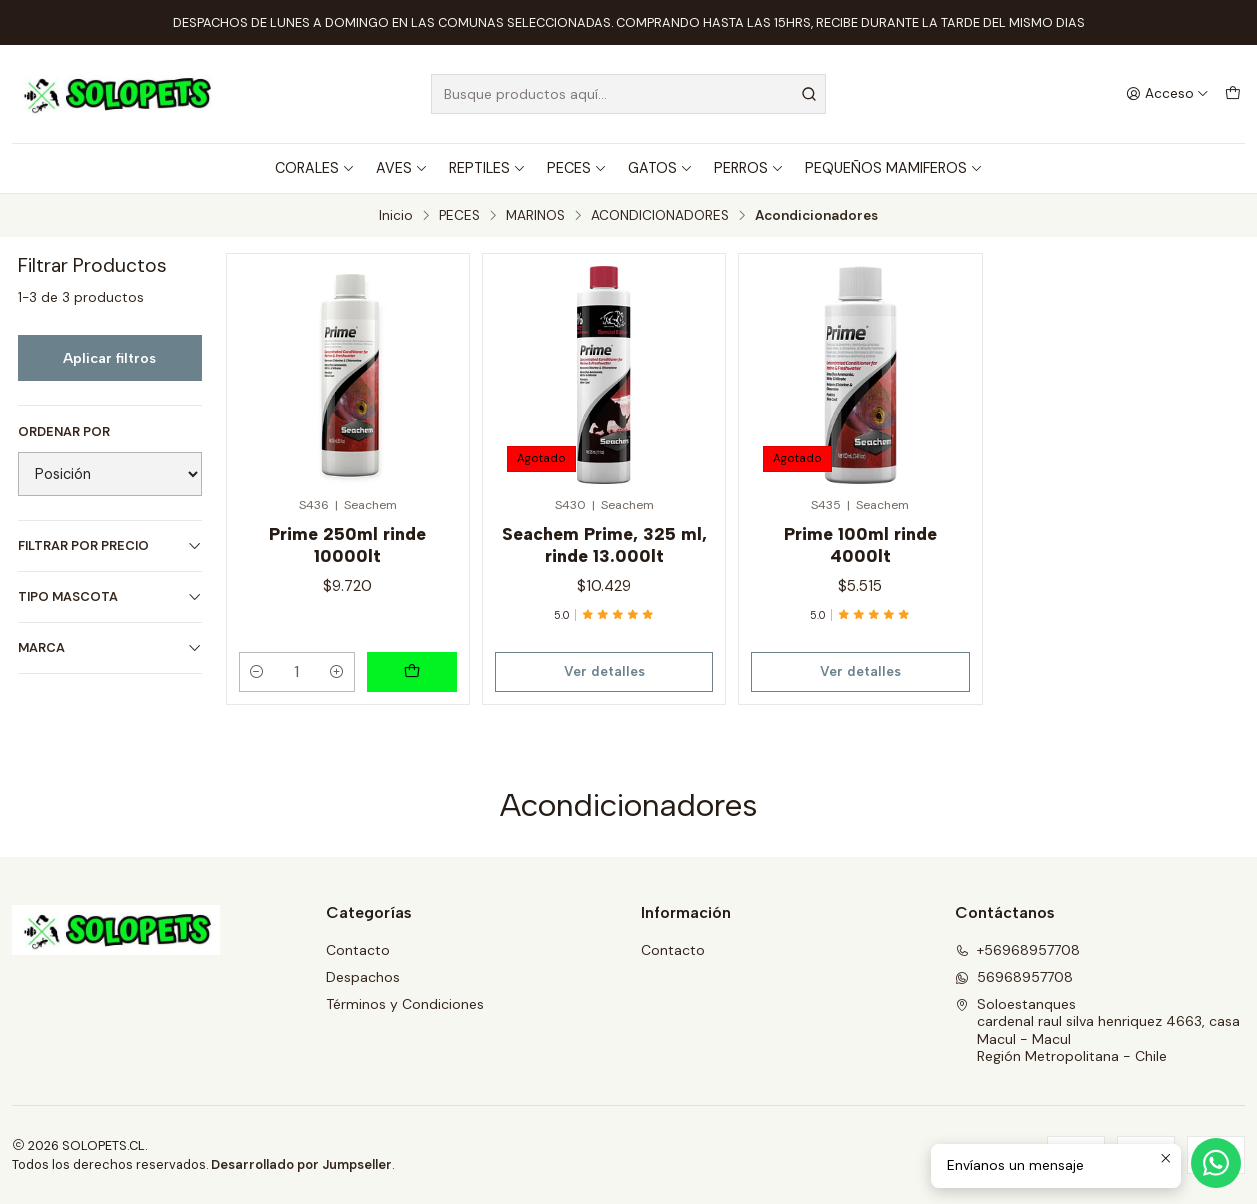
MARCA (110, 647)
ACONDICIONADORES (660, 216)
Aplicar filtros (109, 358)
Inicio (396, 216)
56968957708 (1014, 977)
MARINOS (535, 216)
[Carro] (1233, 94)
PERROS (749, 168)
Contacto (358, 950)
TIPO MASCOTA (110, 596)
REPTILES (487, 168)
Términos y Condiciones (405, 1004)
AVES (402, 168)
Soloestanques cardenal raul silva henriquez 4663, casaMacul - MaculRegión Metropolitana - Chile (1097, 1030)
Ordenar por (64, 432)
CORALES (315, 168)
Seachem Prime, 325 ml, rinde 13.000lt (604, 544)
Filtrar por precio (110, 545)
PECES (577, 168)
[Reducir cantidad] (257, 672)
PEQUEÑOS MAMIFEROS (894, 168)
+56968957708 (1017, 950)
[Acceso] (1167, 94)
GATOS (660, 168)
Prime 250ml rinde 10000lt (347, 544)
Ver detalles (604, 671)
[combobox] (628, 94)
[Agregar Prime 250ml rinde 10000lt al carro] (412, 672)
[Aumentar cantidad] (337, 672)
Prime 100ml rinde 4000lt (860, 544)
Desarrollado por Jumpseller (301, 1164)
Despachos (363, 977)
